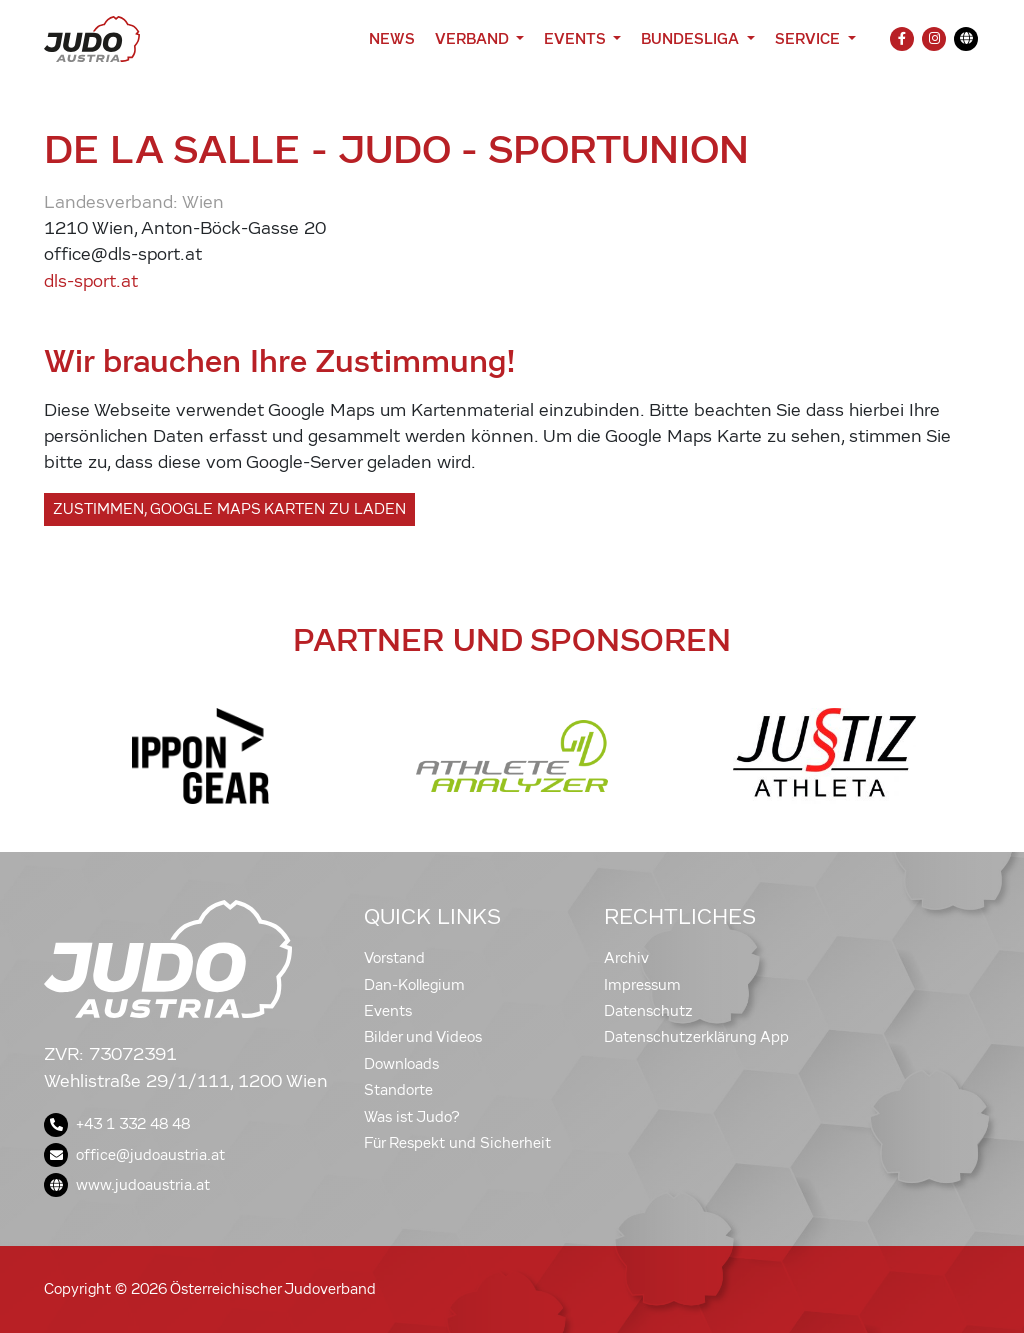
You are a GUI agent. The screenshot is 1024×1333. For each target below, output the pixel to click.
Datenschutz (648, 1011)
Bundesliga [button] (692, 38)
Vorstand (394, 958)
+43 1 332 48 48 (117, 1124)
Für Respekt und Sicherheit (457, 1143)
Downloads (401, 1064)
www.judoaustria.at (127, 1185)
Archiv (626, 958)
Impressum (642, 985)
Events (388, 1011)
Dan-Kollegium (414, 985)
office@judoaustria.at (134, 1155)
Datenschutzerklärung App (696, 1037)
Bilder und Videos (423, 1037)
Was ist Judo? (412, 1117)
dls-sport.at (91, 281)
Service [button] (809, 38)
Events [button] (576, 38)
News (392, 38)
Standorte (398, 1090)
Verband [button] (473, 38)
